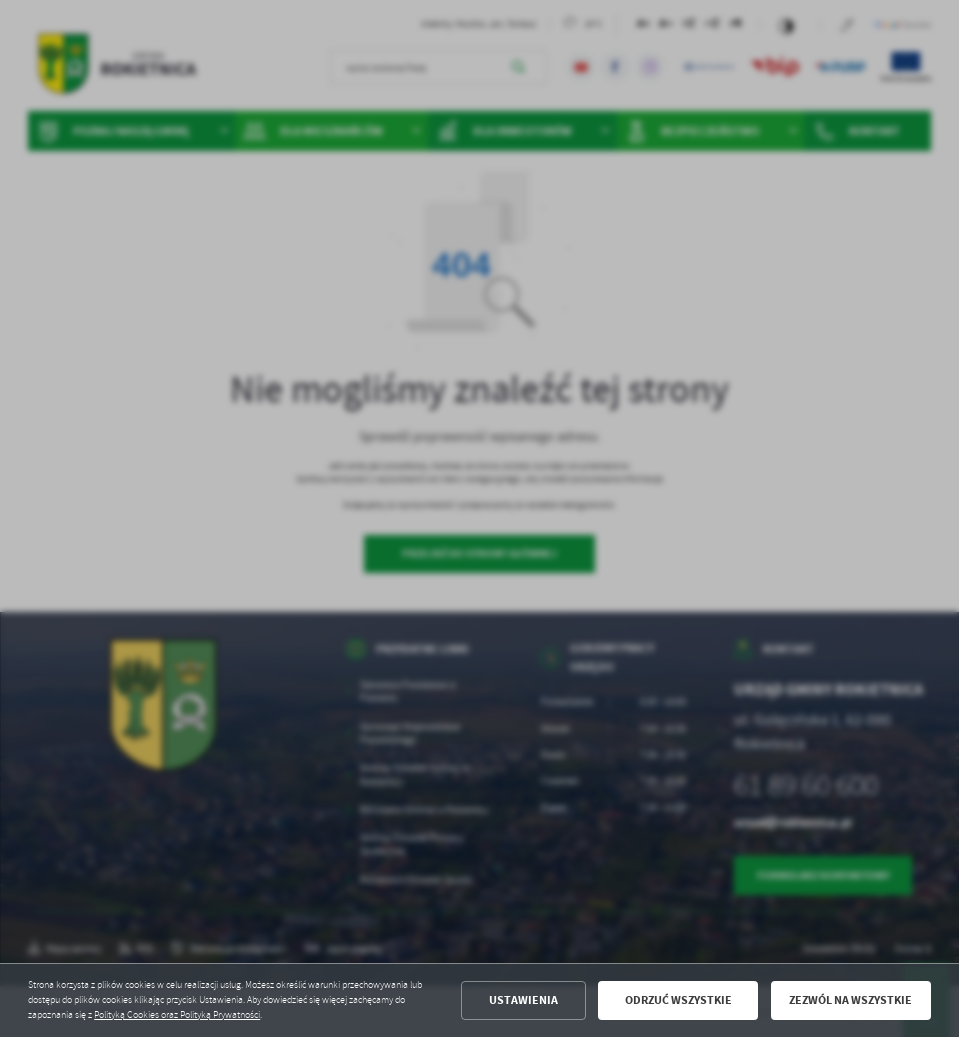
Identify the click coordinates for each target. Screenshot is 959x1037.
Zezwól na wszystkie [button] (850, 1000)
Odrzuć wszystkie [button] (678, 1000)
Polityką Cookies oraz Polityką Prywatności (177, 1015)
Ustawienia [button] (523, 1000)
